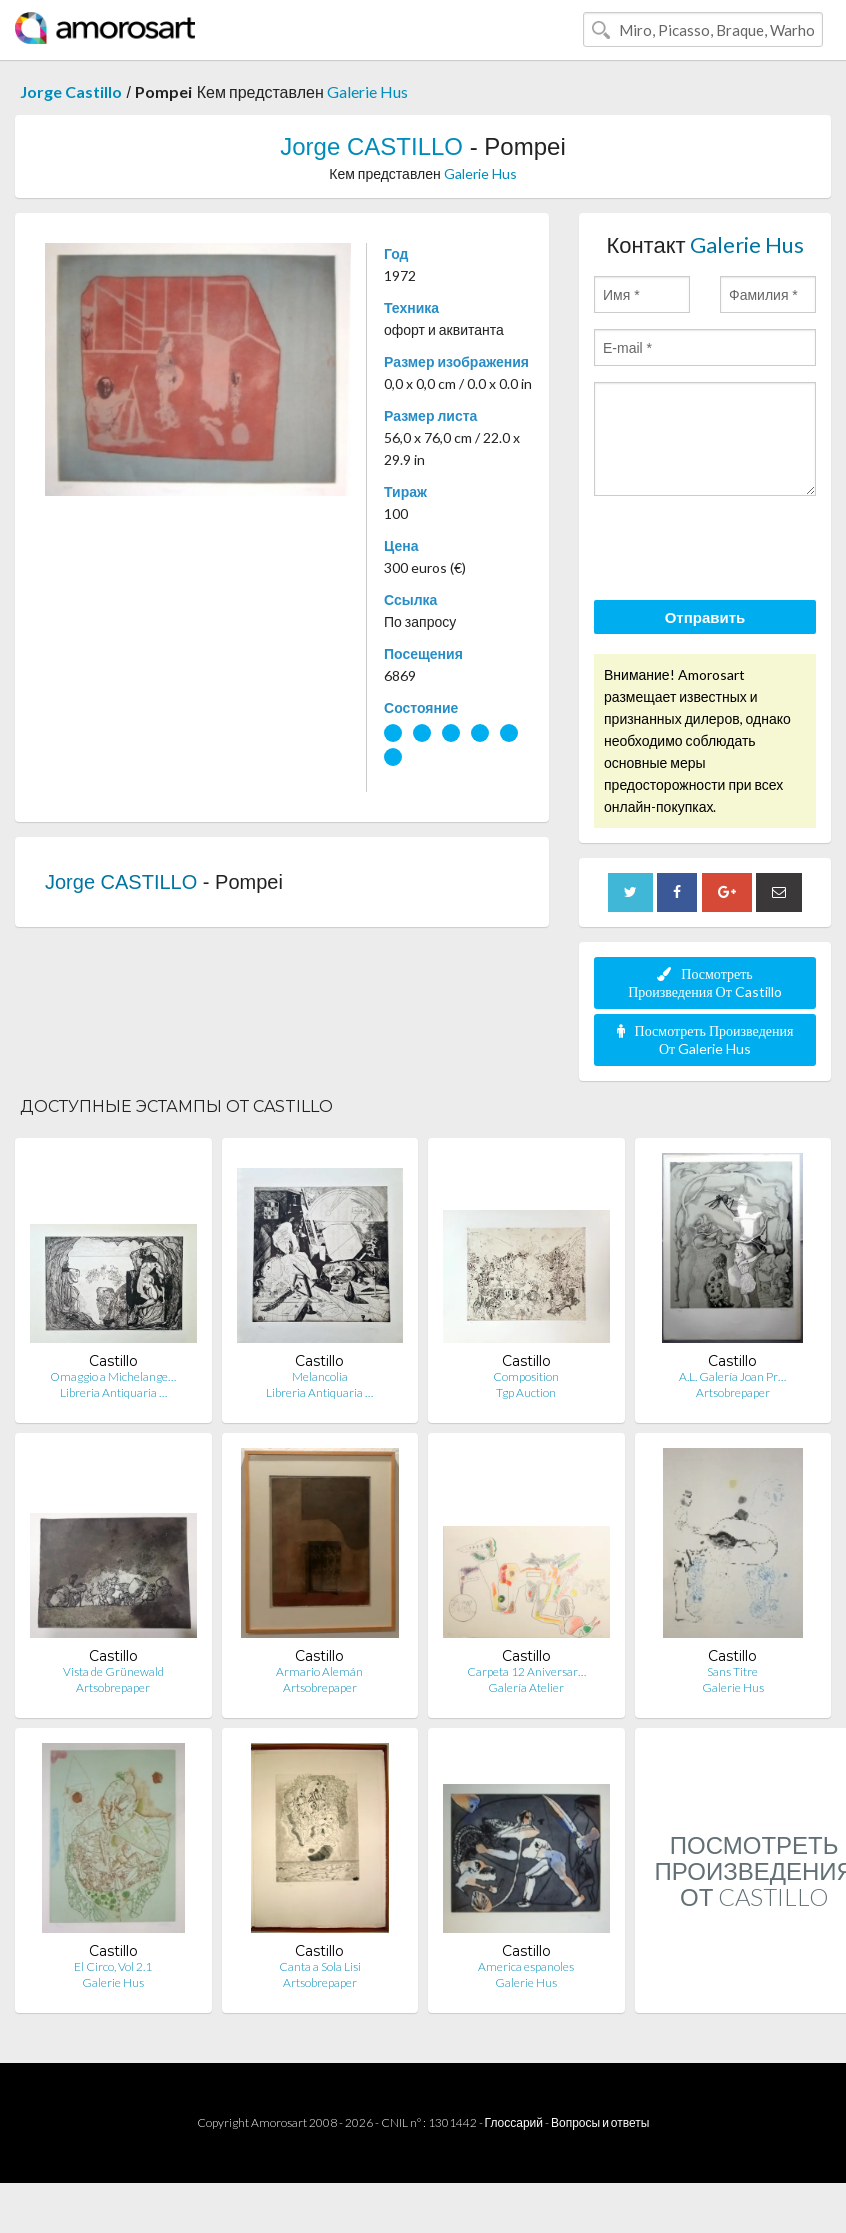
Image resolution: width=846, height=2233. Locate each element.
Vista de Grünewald (113, 1671)
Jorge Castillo (71, 91)
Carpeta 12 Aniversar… (526, 1671)
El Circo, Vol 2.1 (113, 1966)
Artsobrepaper (733, 1392)
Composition (526, 1376)
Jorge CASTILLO (371, 146)
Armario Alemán (319, 1671)
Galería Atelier (526, 1687)
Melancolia (320, 1376)
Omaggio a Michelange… (113, 1376)
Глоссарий (514, 2122)
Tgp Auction (526, 1392)
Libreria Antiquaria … (113, 1392)
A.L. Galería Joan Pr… (732, 1376)
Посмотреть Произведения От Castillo (705, 982)
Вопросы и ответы (600, 2122)
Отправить (705, 617)
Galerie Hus (367, 91)
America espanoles (526, 1966)
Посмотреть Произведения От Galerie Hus (705, 1039)
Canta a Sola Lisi (320, 1966)
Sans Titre (732, 1671)
